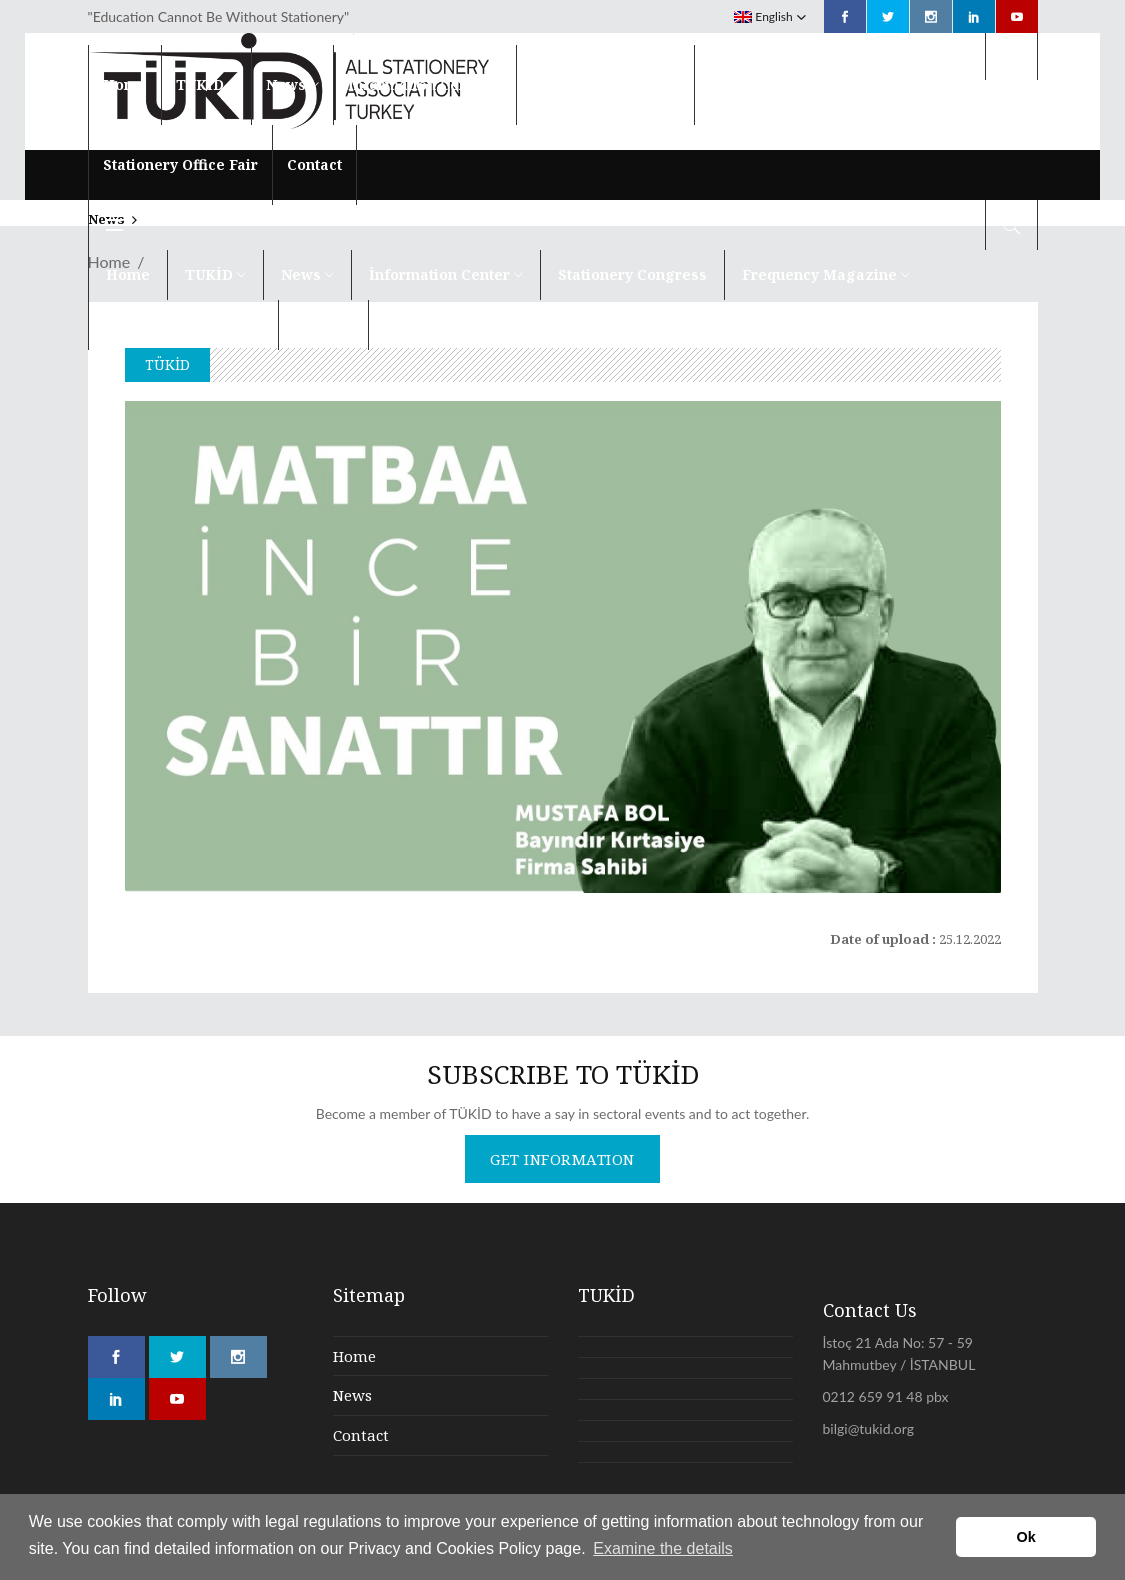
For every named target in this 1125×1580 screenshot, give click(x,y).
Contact (361, 1435)
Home (354, 1356)
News (352, 1395)
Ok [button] (1026, 1537)
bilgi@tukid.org (868, 1428)
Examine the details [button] (663, 1548)
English (763, 16)
